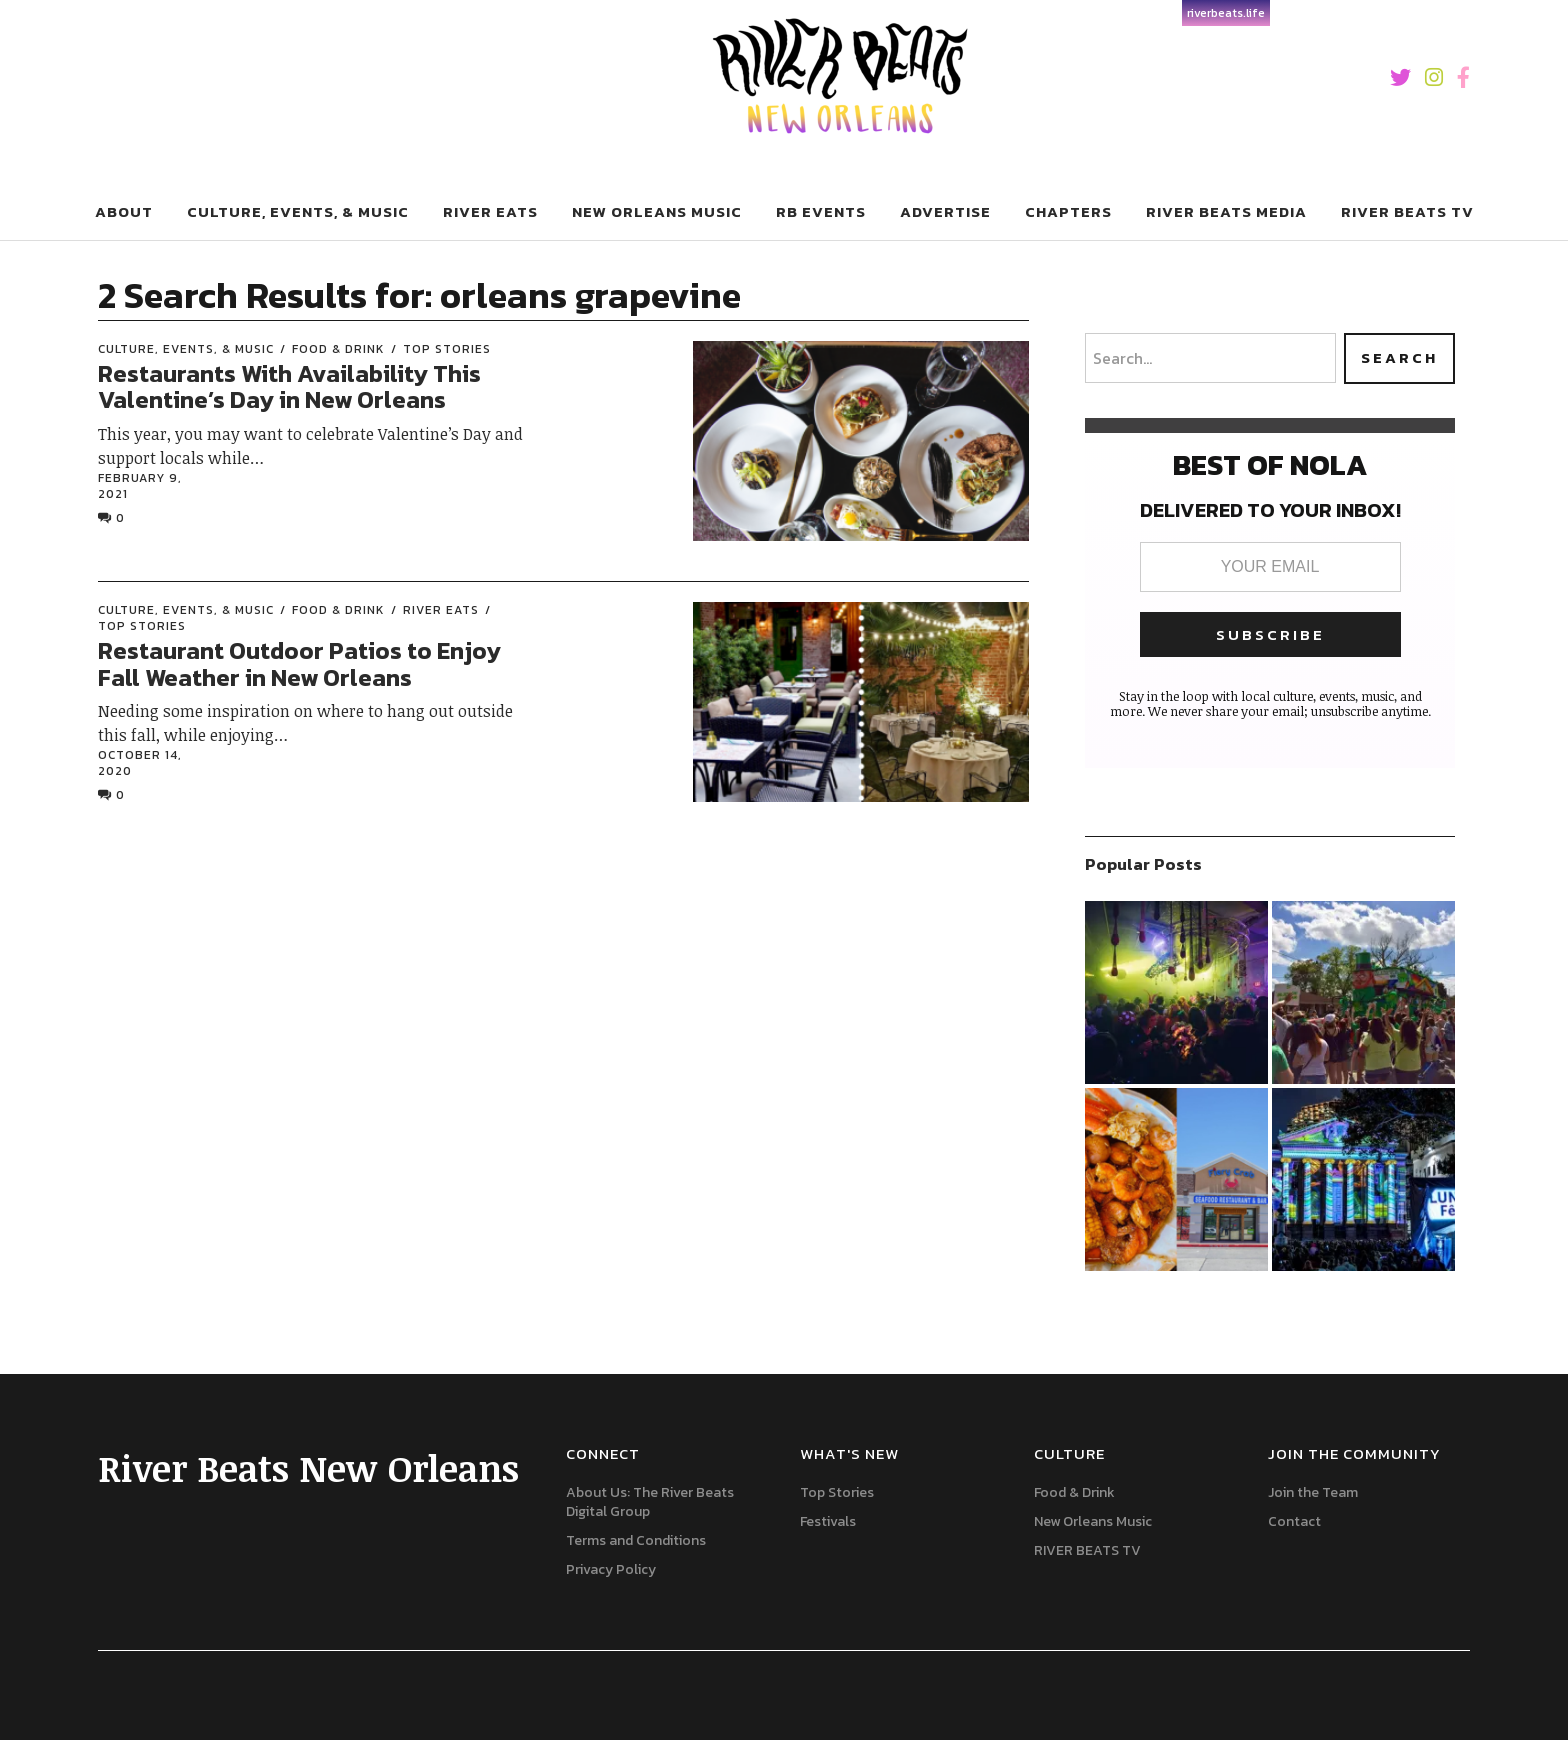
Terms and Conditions (636, 1540)
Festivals (828, 1521)
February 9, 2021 (140, 486)
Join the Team (1313, 1492)
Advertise (945, 211)
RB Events (821, 211)
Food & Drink (338, 349)
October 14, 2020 (140, 763)
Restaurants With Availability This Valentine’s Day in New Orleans (289, 386)
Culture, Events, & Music (298, 211)
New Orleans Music (657, 211)
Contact (1294, 1521)
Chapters (1068, 211)
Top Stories (447, 349)
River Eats (490, 211)
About (124, 211)
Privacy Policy (611, 1569)
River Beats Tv (1407, 211)
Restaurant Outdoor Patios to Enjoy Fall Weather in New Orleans (299, 663)
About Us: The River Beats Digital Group (650, 1502)
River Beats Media (1226, 211)
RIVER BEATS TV (1087, 1550)
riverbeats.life (1226, 13)
